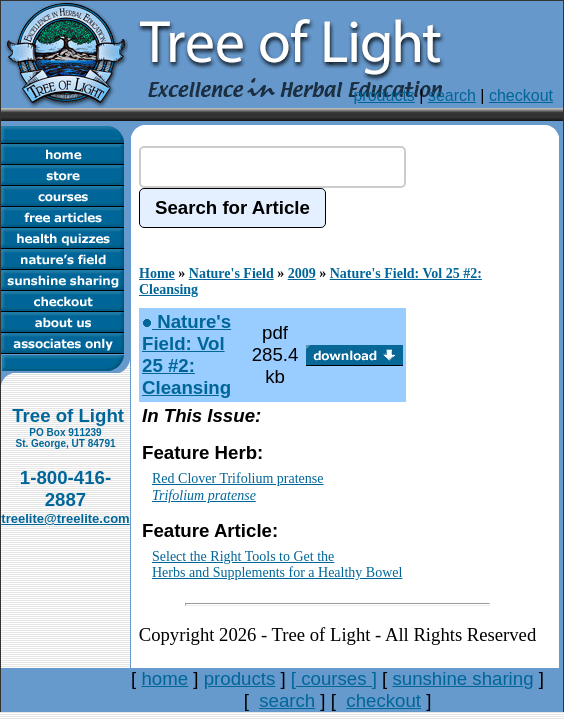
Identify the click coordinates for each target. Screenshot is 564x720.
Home (157, 273)
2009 (302, 273)
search (452, 95)
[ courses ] (334, 678)
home (164, 678)
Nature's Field (231, 273)
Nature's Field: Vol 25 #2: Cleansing (186, 354)
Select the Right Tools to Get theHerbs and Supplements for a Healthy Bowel (277, 565)
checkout (521, 95)
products (383, 95)
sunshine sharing (462, 678)
